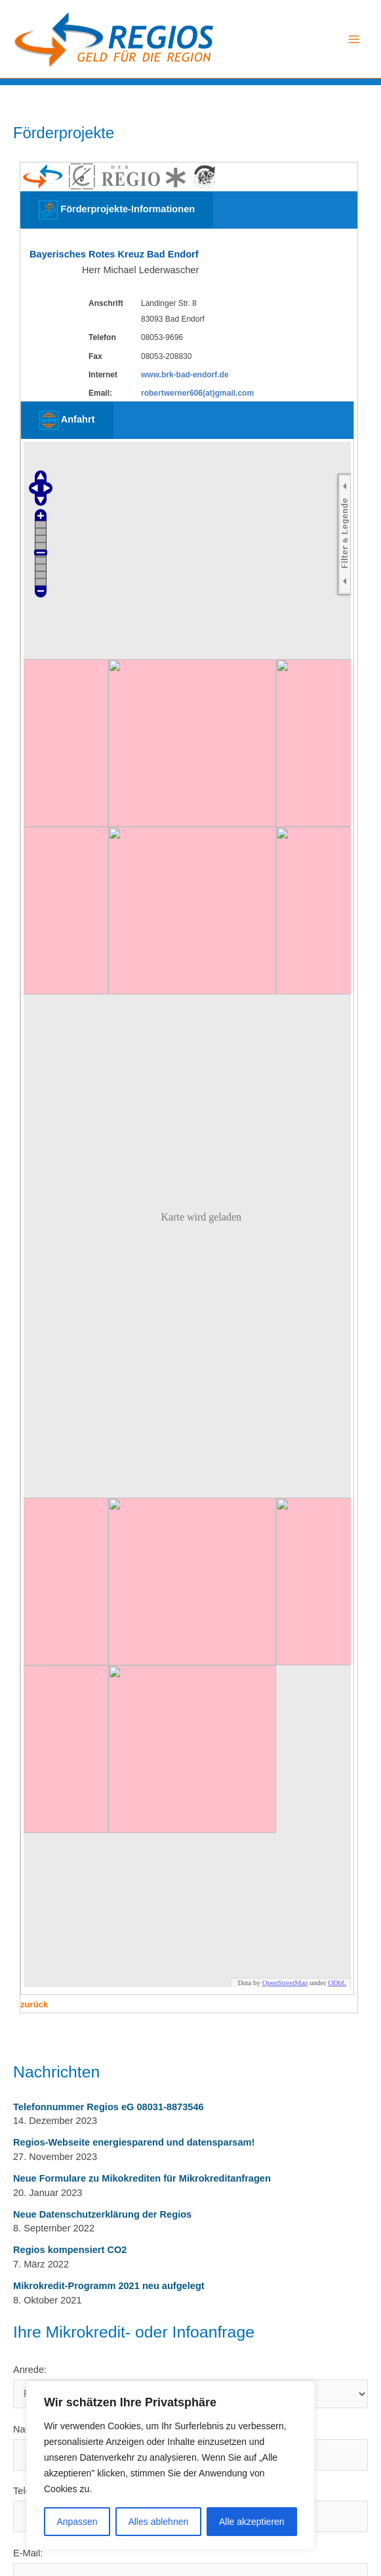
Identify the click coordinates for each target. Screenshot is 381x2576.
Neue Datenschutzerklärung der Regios (102, 2214)
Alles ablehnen (158, 2521)
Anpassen (76, 2521)
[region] (170, 2465)
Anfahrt (67, 420)
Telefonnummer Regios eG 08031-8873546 (108, 2107)
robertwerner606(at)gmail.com (197, 393)
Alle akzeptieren (252, 2521)
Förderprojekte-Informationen (117, 209)
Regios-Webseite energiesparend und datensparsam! (133, 2142)
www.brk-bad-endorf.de (185, 374)
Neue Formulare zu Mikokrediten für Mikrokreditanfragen (142, 2178)
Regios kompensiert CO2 (70, 2250)
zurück (34, 2004)
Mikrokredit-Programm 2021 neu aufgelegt (109, 2286)
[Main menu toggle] (354, 39)
